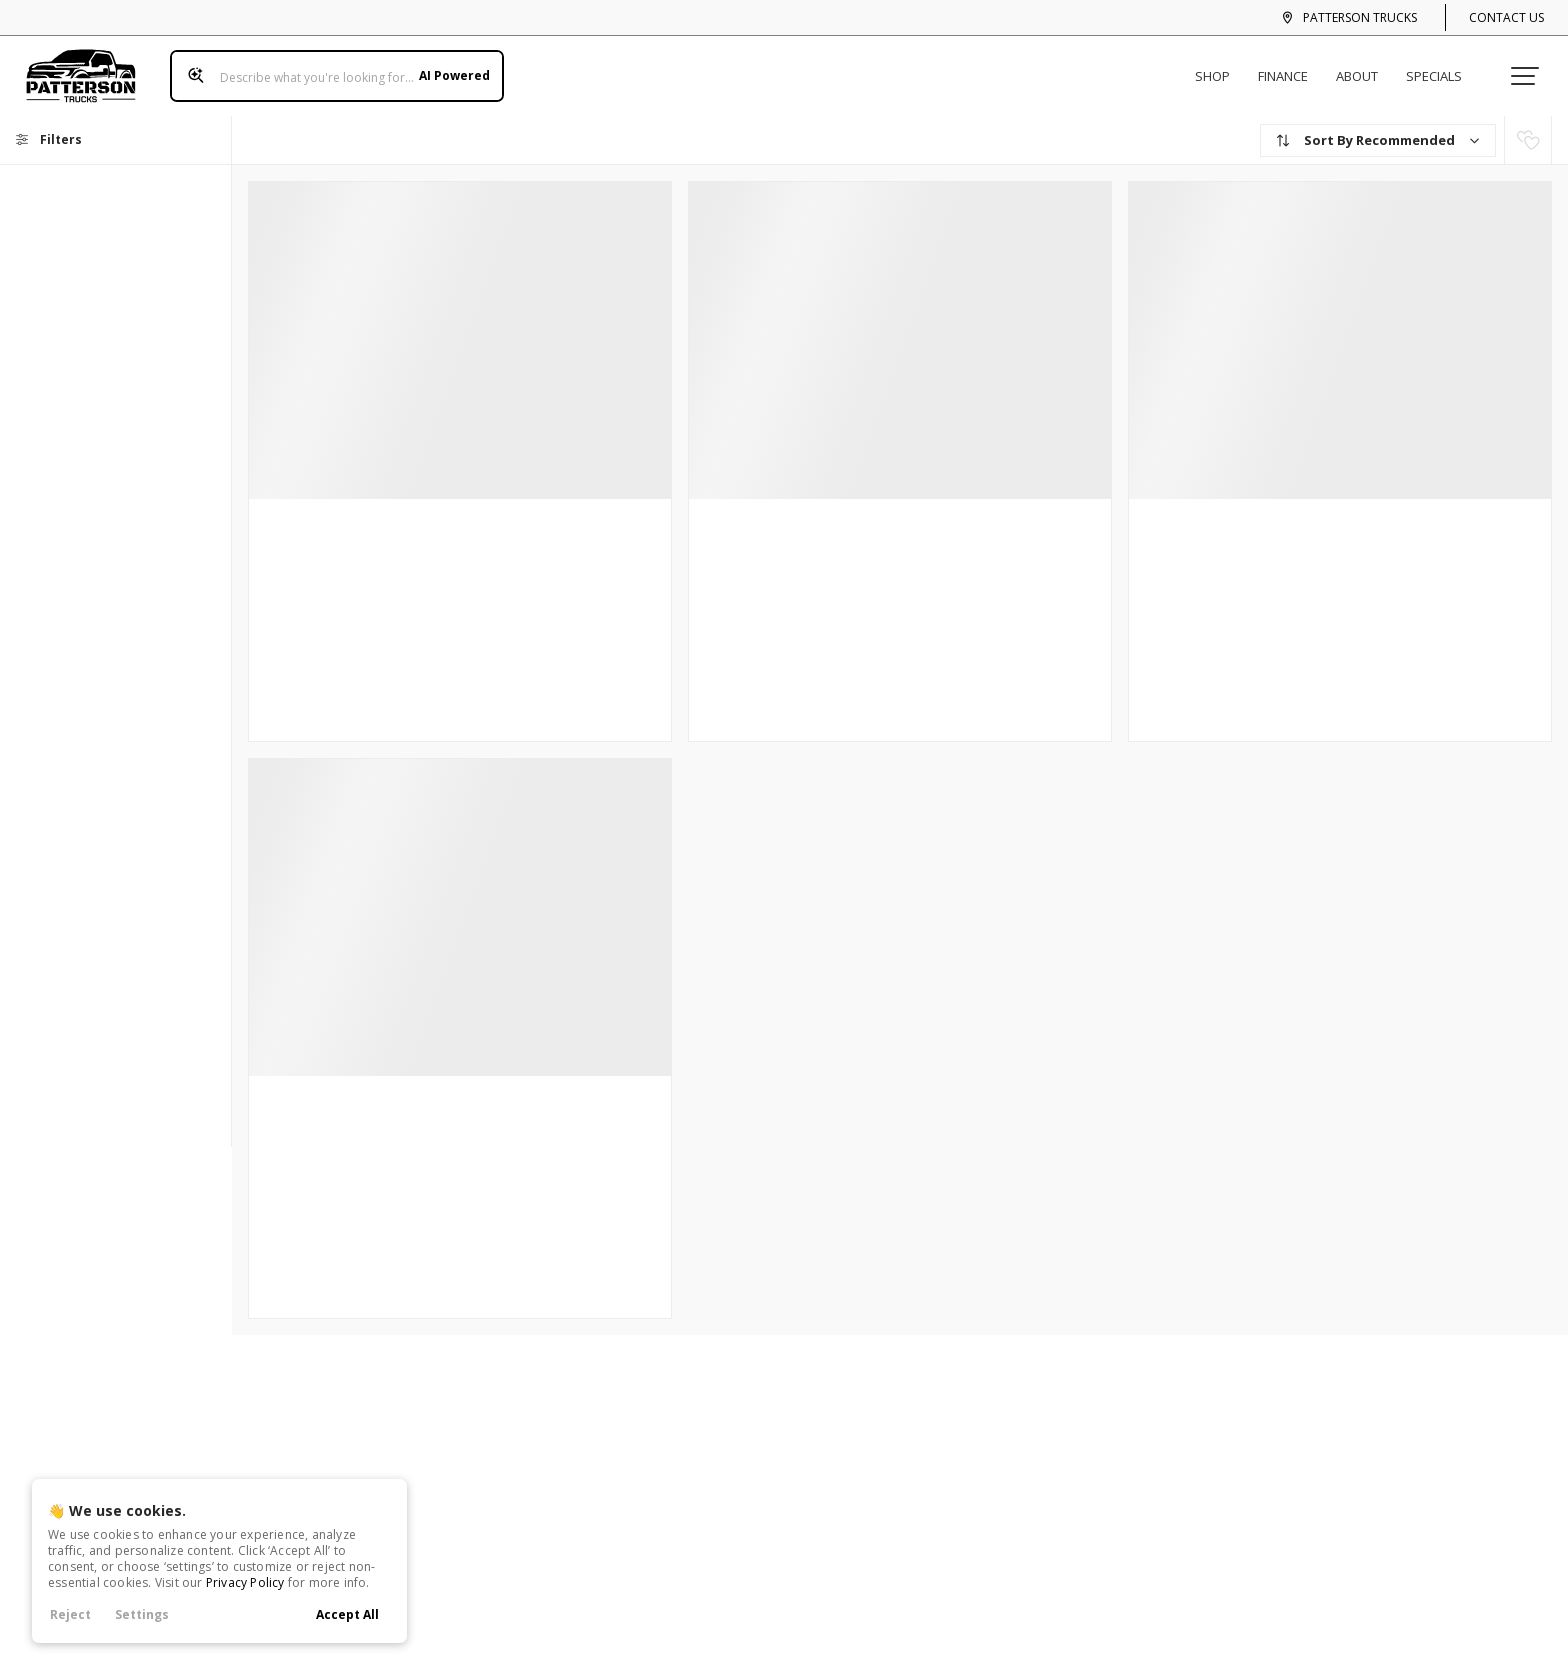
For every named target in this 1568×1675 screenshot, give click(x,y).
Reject (70, 1614)
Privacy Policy (245, 1582)
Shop (1220, 68)
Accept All (347, 1614)
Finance (1291, 68)
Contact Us (1506, 17)
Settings (142, 1614)
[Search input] (329, 68)
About (1365, 68)
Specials (1442, 68)
